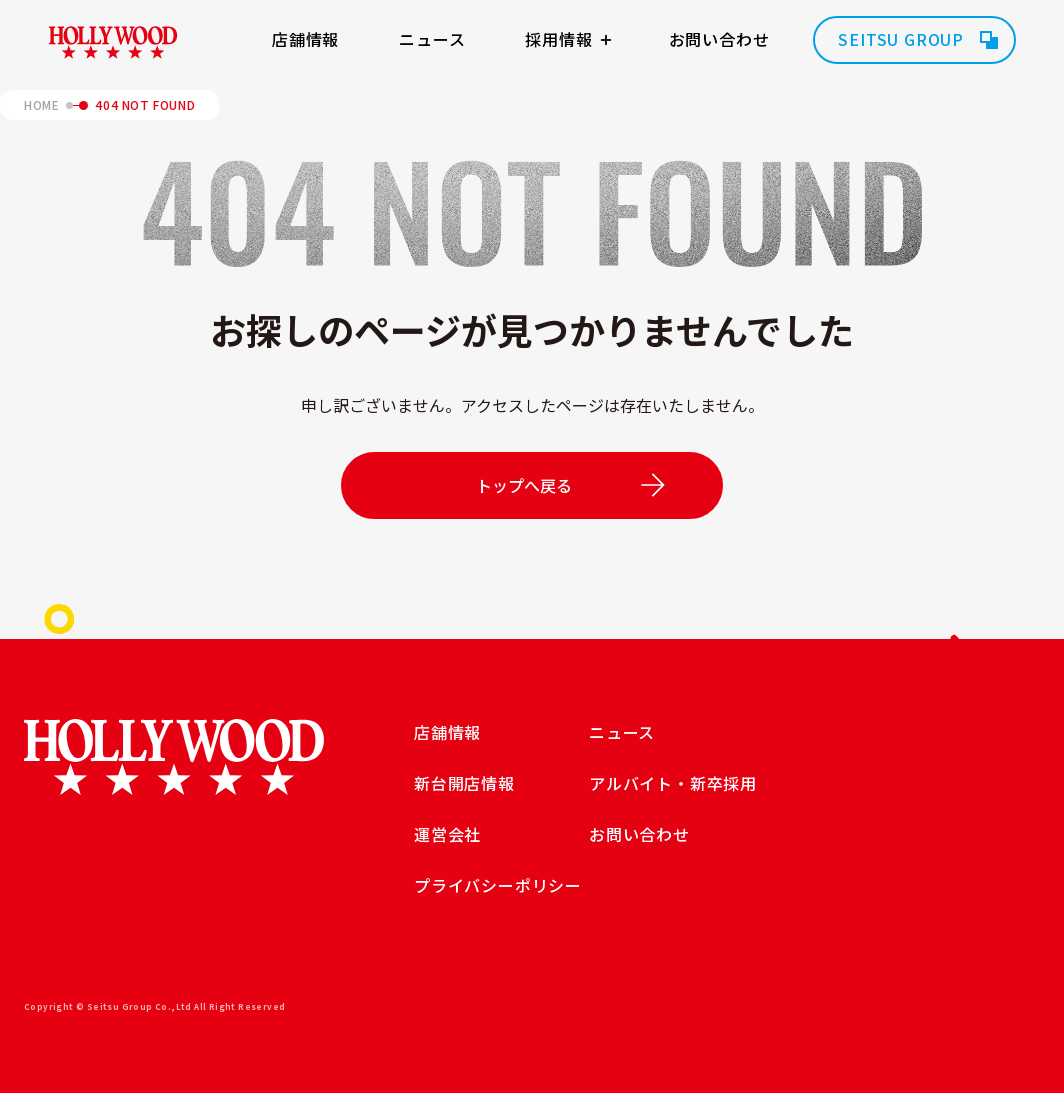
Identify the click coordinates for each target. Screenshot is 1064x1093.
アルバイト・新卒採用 (673, 783)
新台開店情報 (464, 783)
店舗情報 (305, 39)
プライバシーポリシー (498, 885)
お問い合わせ (719, 39)
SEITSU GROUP (901, 39)
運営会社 (447, 834)
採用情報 (558, 39)
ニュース (432, 39)
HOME (41, 105)
